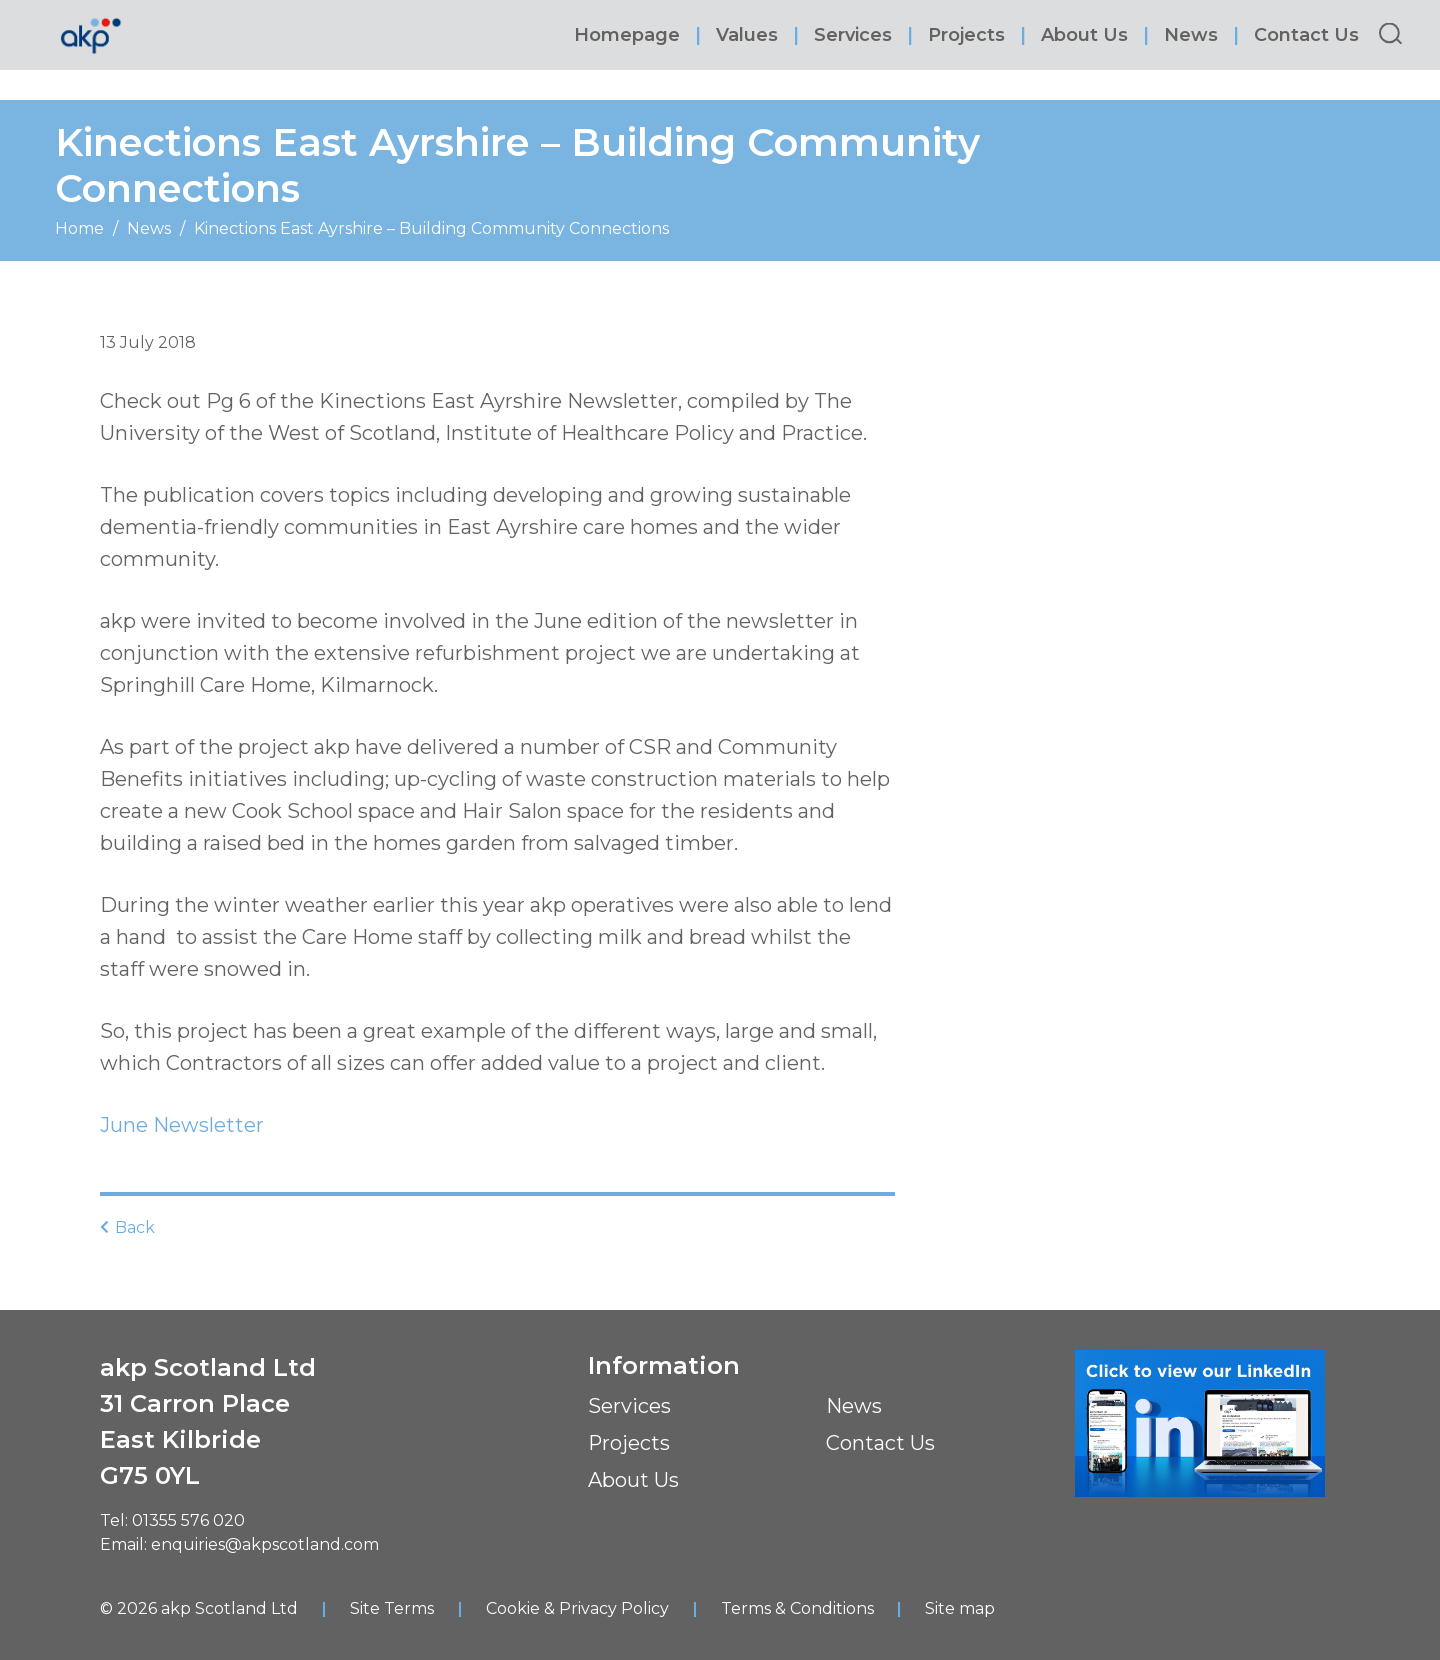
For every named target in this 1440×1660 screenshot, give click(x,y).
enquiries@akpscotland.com (265, 1543)
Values (750, 35)
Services (856, 35)
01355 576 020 (188, 1519)
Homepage (630, 35)
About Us (1087, 35)
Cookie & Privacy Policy (577, 1607)
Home (79, 228)
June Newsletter (182, 1125)
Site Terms (392, 1607)
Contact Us (1309, 35)
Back (127, 1226)
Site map (961, 1607)
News (1194, 35)
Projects (969, 35)
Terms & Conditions (797, 1607)
